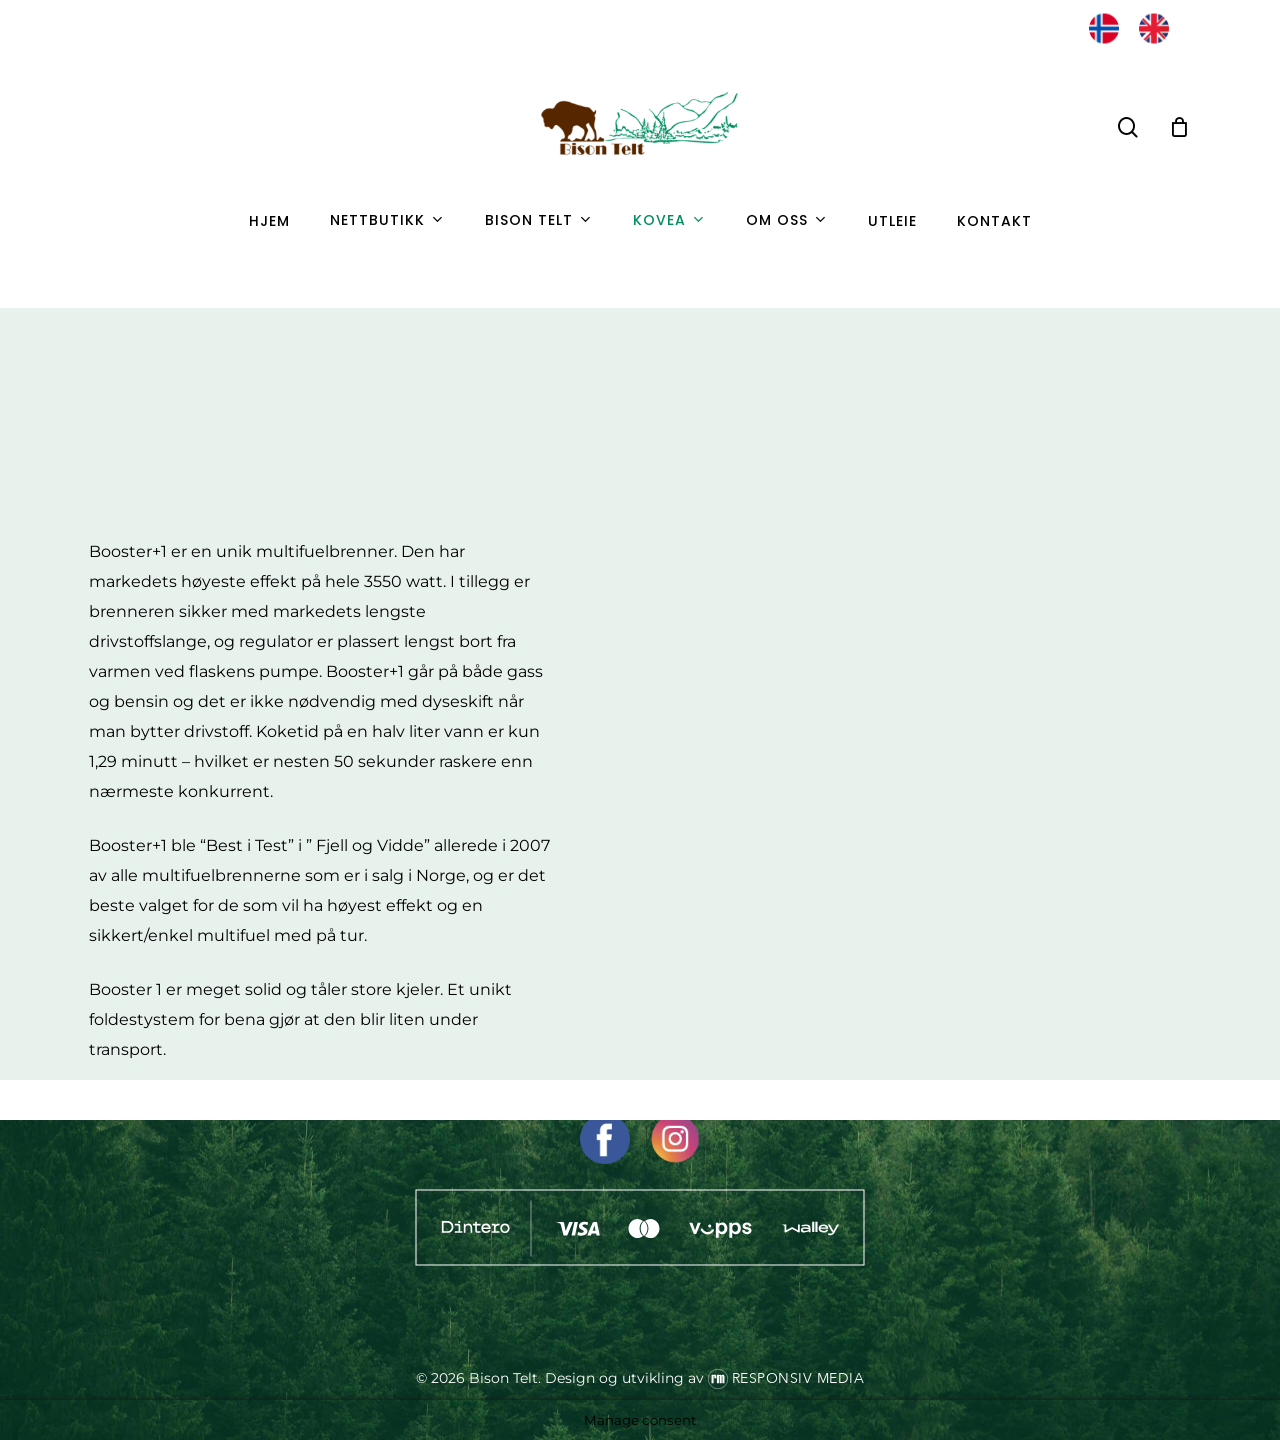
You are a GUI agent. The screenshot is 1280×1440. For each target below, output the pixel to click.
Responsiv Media (798, 1378)
